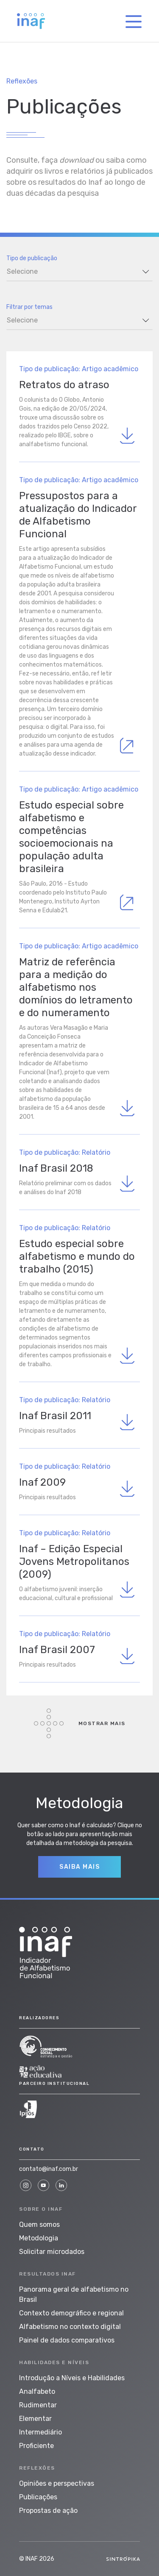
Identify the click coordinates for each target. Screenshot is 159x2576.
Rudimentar (38, 2405)
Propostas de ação (48, 2511)
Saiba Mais (79, 1866)
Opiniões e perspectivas (56, 2483)
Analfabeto (37, 2391)
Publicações (38, 2497)
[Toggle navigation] (133, 21)
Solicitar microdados (51, 2252)
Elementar (35, 2419)
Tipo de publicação (31, 258)
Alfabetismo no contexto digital (70, 2327)
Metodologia (38, 2238)
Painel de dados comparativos (66, 2340)
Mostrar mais (80, 1723)
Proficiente (36, 2446)
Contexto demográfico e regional (71, 2313)
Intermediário (40, 2432)
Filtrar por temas (29, 307)
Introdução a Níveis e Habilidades (72, 2378)
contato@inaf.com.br (48, 2169)
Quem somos (39, 2224)
